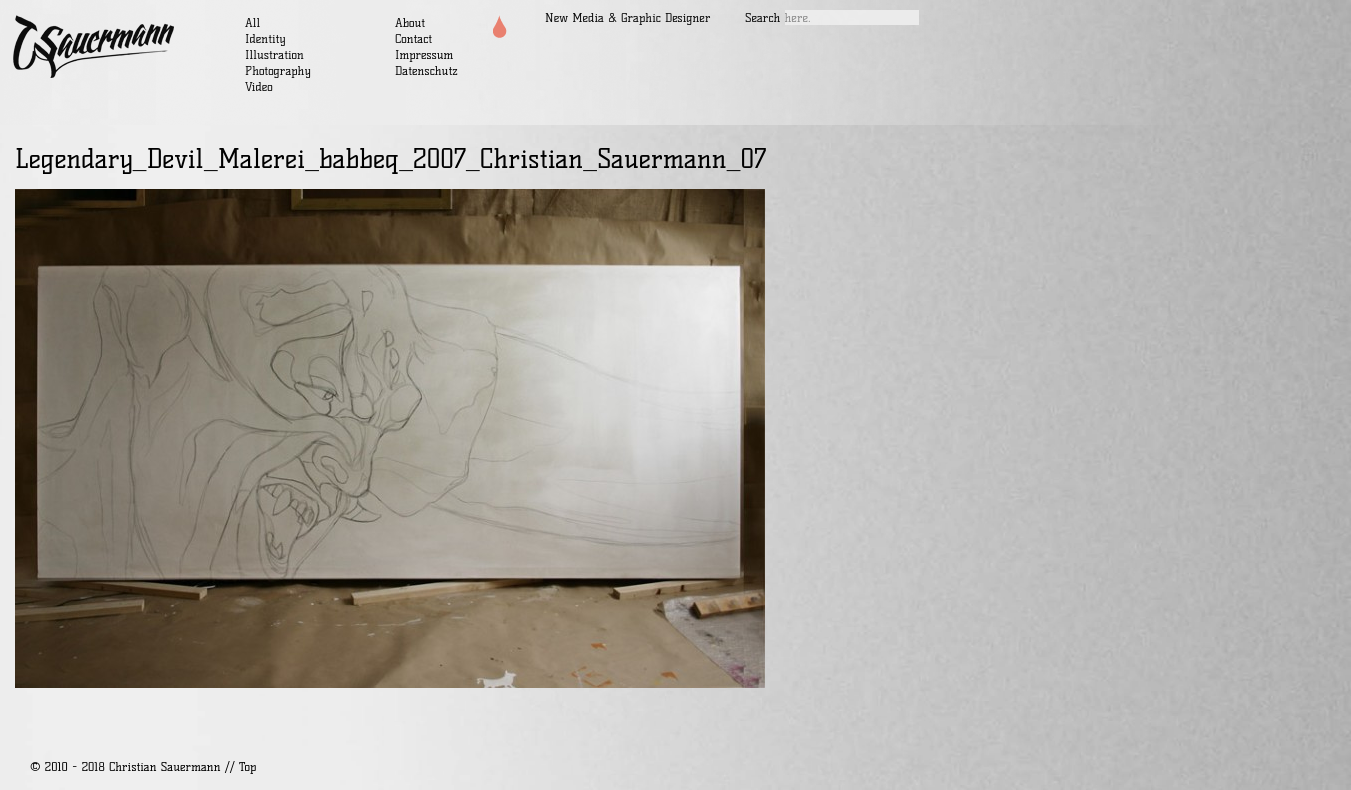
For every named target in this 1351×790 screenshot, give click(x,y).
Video (259, 86)
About (410, 22)
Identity (265, 38)
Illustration (274, 54)
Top (247, 766)
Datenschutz (426, 70)
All (252, 22)
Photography (278, 70)
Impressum (424, 54)
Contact (413, 38)
